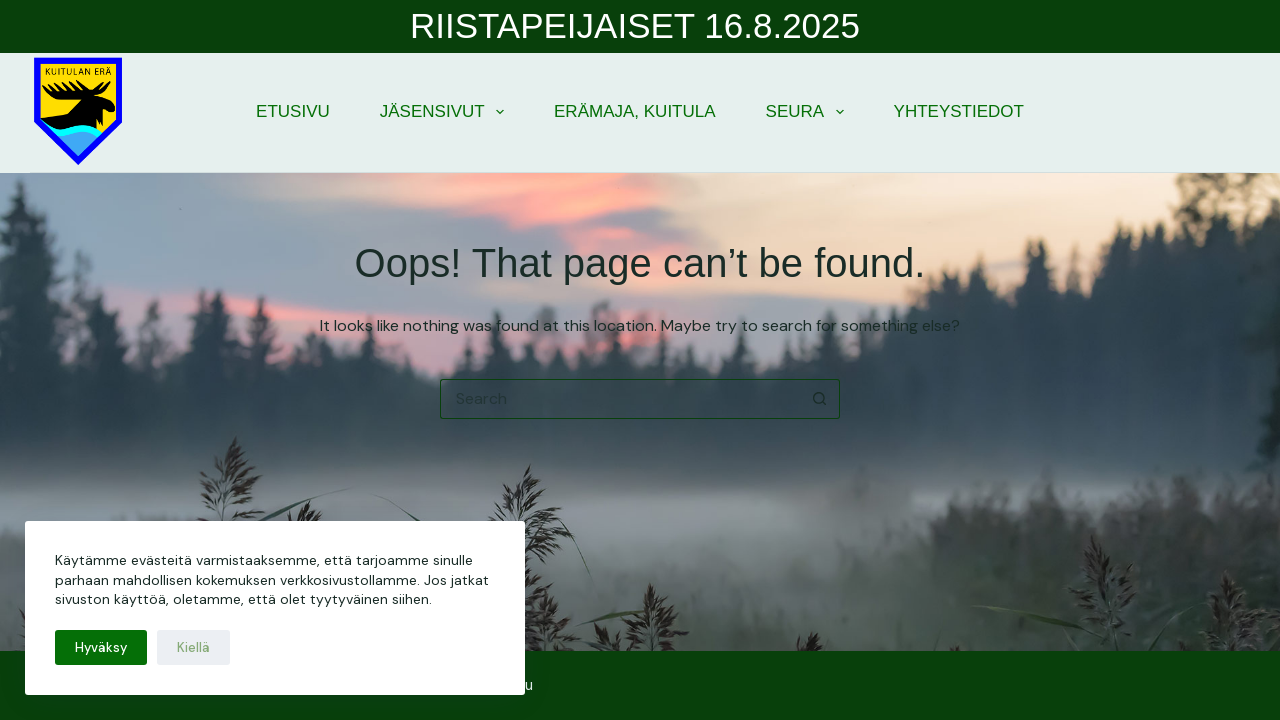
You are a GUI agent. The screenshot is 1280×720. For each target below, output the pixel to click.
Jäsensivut (446, 112)
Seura (809, 112)
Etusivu (293, 111)
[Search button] (820, 399)
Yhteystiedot (959, 111)
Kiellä (193, 647)
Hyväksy (101, 647)
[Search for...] (620, 399)
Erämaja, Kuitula (635, 111)
